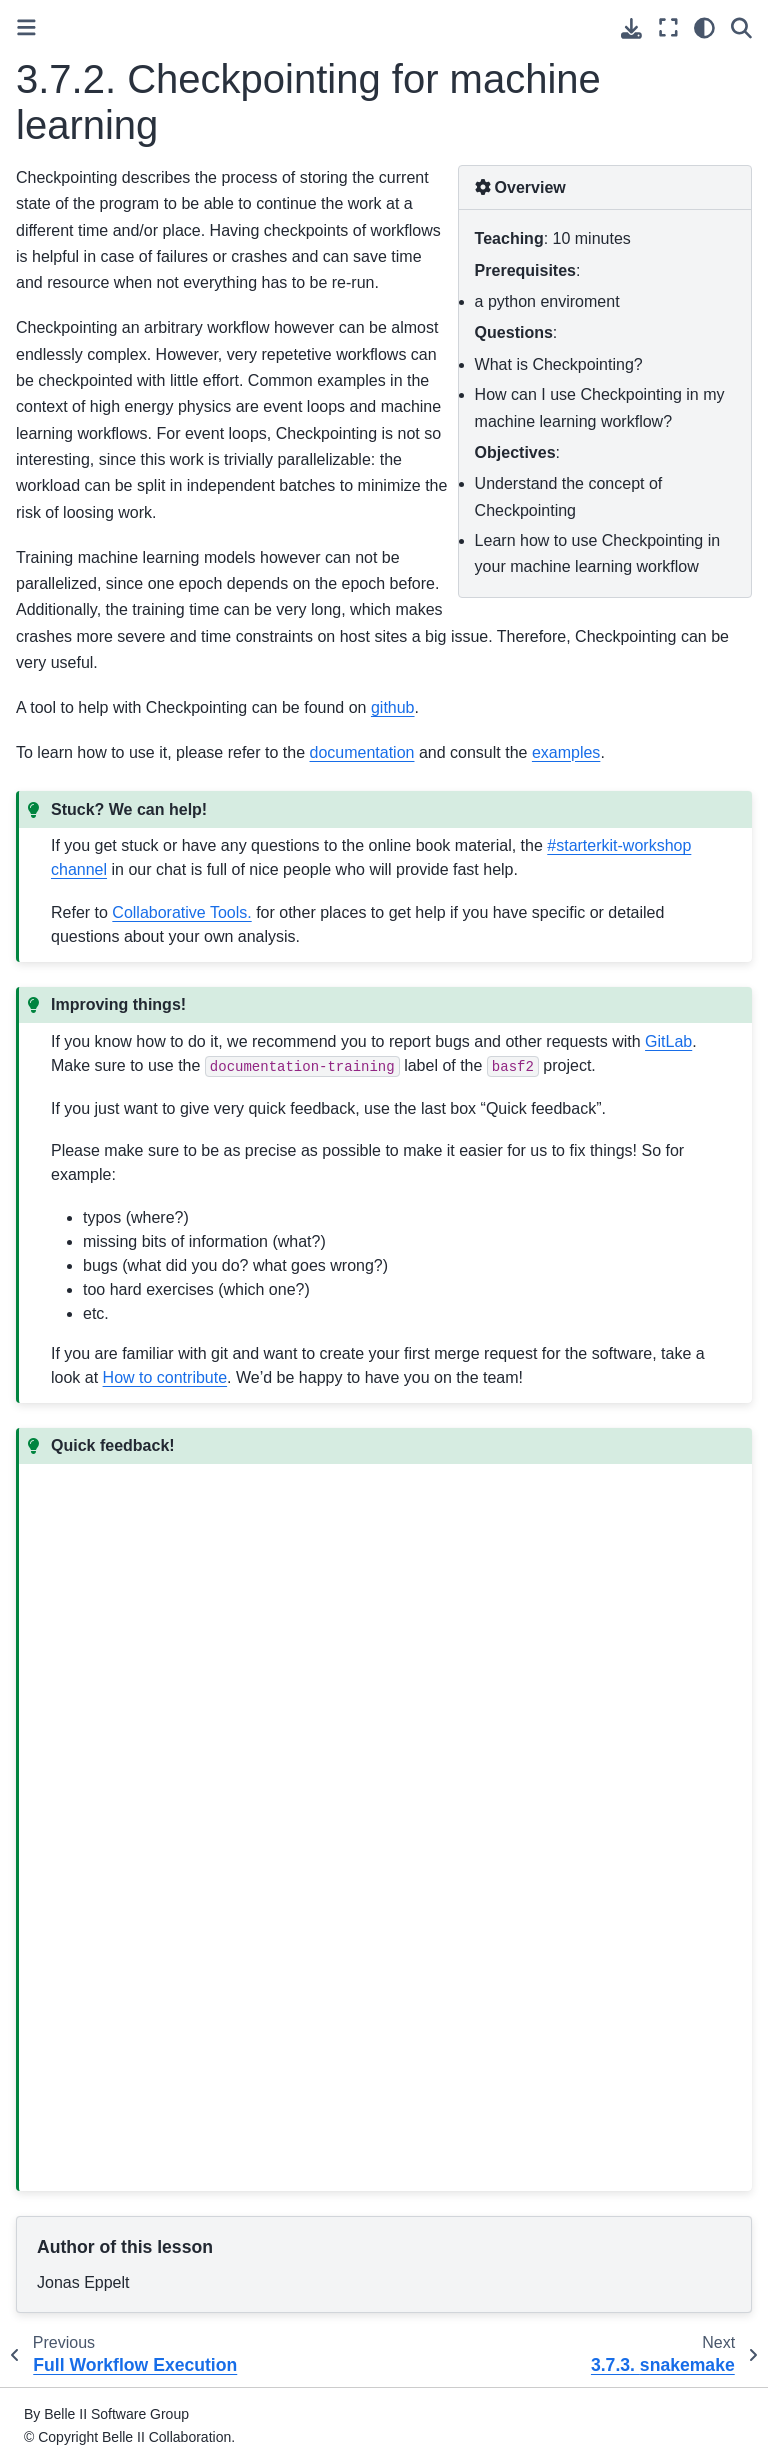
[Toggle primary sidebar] (26, 27)
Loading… (371, 1821)
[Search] (741, 27)
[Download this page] (631, 28)
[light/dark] (704, 27)
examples (566, 752)
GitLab (668, 1041)
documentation (362, 752)
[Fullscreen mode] (668, 27)
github (393, 707)
